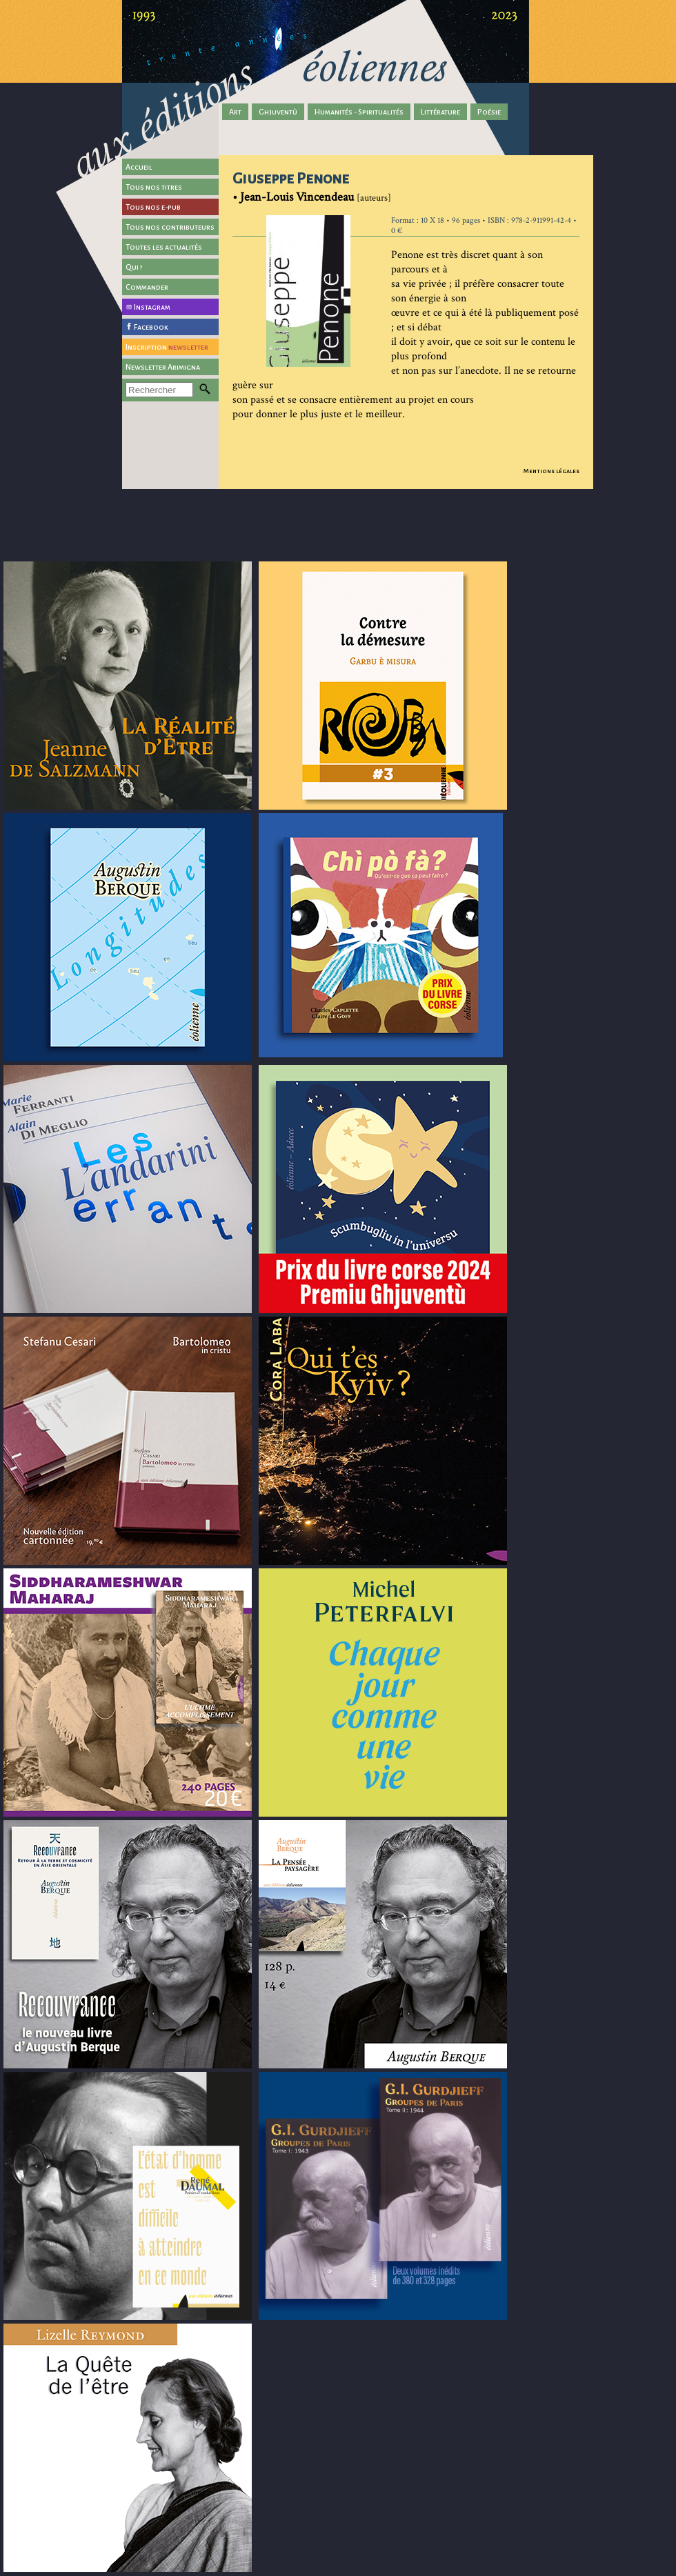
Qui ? (134, 267)
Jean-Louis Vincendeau (297, 197)
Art (235, 112)
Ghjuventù (278, 112)
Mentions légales (551, 471)
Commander (147, 287)
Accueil (139, 167)
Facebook (151, 327)
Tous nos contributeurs (170, 227)
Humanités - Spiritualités (359, 112)
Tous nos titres (154, 187)
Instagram (152, 307)
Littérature (440, 112)
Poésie (489, 112)
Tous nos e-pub (153, 207)
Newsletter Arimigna (163, 367)
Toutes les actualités (164, 247)
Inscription (167, 347)
